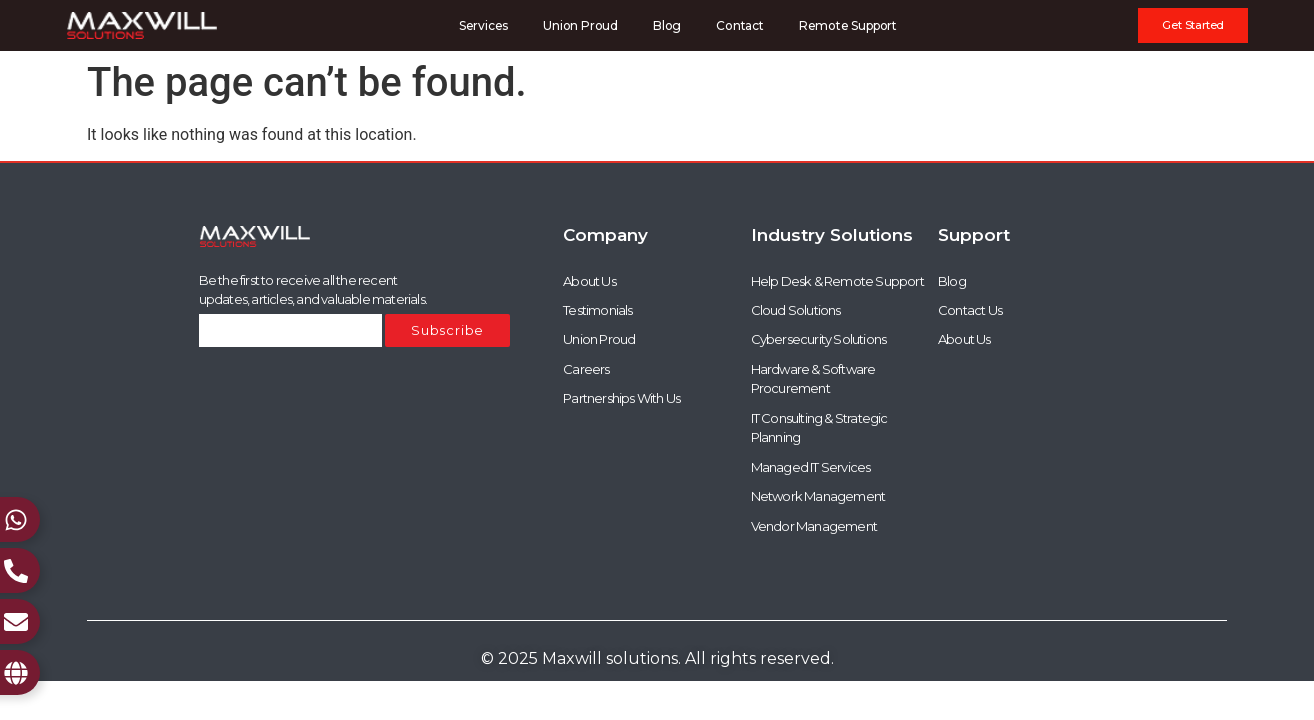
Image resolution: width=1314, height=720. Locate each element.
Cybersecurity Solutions (819, 340)
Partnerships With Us (621, 399)
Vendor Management (814, 526)
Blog (667, 25)
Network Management (818, 497)
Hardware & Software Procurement (813, 379)
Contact (740, 25)
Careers (586, 369)
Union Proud (580, 25)
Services (483, 25)
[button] (1193, 25)
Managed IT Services (811, 467)
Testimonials (597, 310)
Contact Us (970, 310)
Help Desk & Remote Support (837, 281)
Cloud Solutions (796, 310)
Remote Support (848, 25)
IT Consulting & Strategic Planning (819, 428)
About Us (589, 281)
